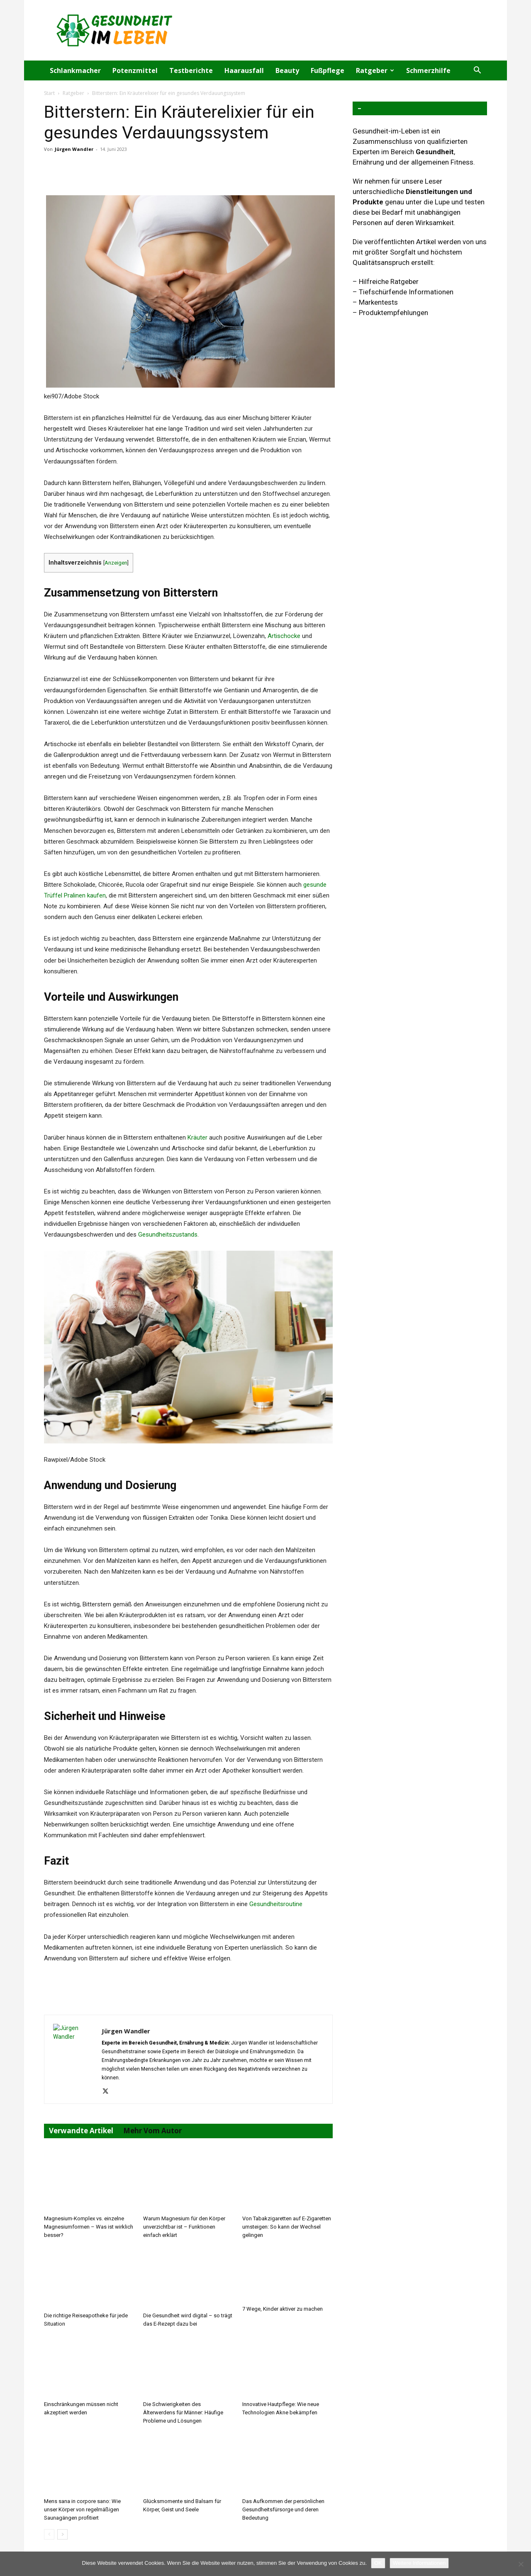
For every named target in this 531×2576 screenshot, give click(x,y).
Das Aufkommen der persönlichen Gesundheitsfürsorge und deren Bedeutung (283, 2509)
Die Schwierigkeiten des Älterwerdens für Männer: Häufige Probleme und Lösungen (183, 2412)
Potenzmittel (135, 70)
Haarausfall (244, 70)
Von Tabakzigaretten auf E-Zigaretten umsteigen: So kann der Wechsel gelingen (286, 2226)
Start (49, 93)
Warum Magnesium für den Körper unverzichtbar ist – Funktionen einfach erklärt (184, 2226)
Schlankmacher (75, 70)
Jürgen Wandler (74, 149)
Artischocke (284, 636)
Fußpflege (327, 70)
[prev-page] (49, 2534)
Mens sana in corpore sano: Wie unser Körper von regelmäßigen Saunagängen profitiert (82, 2509)
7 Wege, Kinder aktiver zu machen (282, 2309)
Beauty (287, 70)
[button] (477, 71)
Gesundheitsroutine (275, 1904)
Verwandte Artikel (81, 2130)
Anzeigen (116, 563)
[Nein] (520, 2564)
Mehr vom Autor (152, 2130)
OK (378, 2563)
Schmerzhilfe (428, 70)
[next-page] (62, 2534)
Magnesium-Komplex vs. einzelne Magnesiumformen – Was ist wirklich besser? (88, 2226)
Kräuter (197, 1137)
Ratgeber (375, 70)
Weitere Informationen (419, 2563)
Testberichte (191, 70)
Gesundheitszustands (167, 1234)
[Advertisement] (336, 30)
